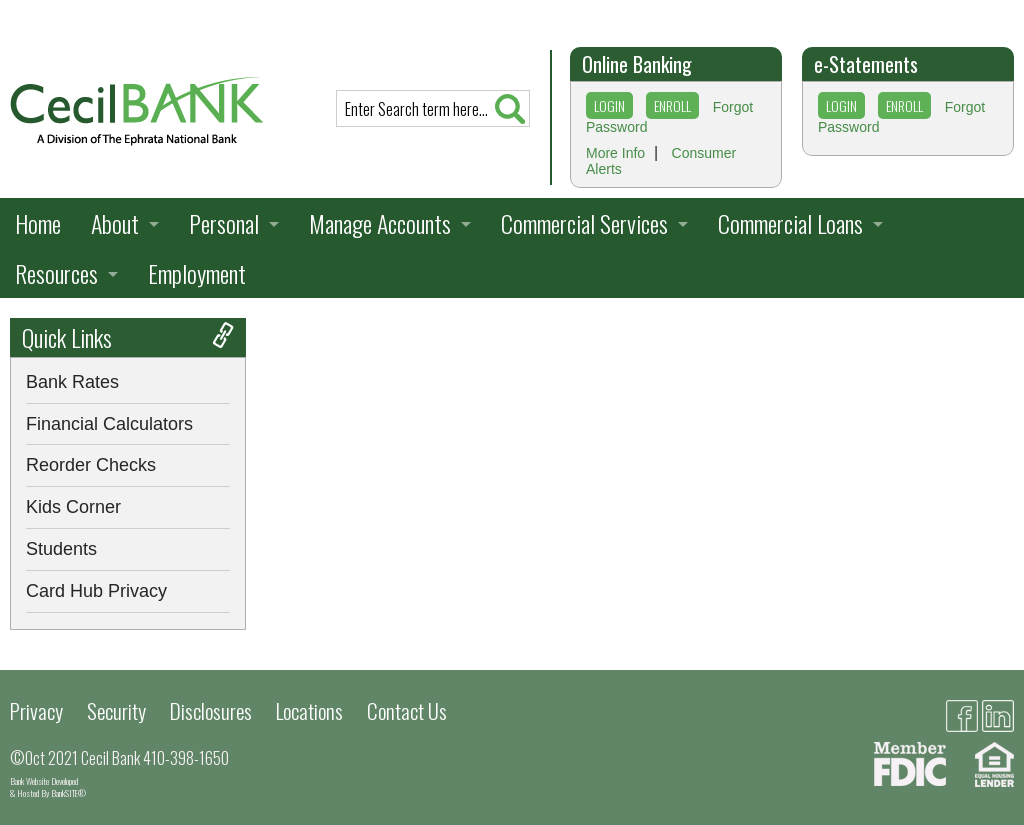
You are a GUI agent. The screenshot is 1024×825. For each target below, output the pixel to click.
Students (61, 549)
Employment (197, 273)
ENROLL (672, 105)
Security (116, 710)
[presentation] (136, 110)
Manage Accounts (380, 223)
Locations (309, 710)
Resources (56, 273)
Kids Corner (73, 507)
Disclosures (211, 710)
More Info (615, 153)
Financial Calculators (109, 424)
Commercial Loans (790, 223)
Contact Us (407, 710)
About (115, 223)
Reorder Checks (91, 465)
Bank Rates (72, 382)
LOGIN (609, 105)
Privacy (36, 710)
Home (38, 223)
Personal (224, 223)
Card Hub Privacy (96, 591)
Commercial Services (584, 223)
